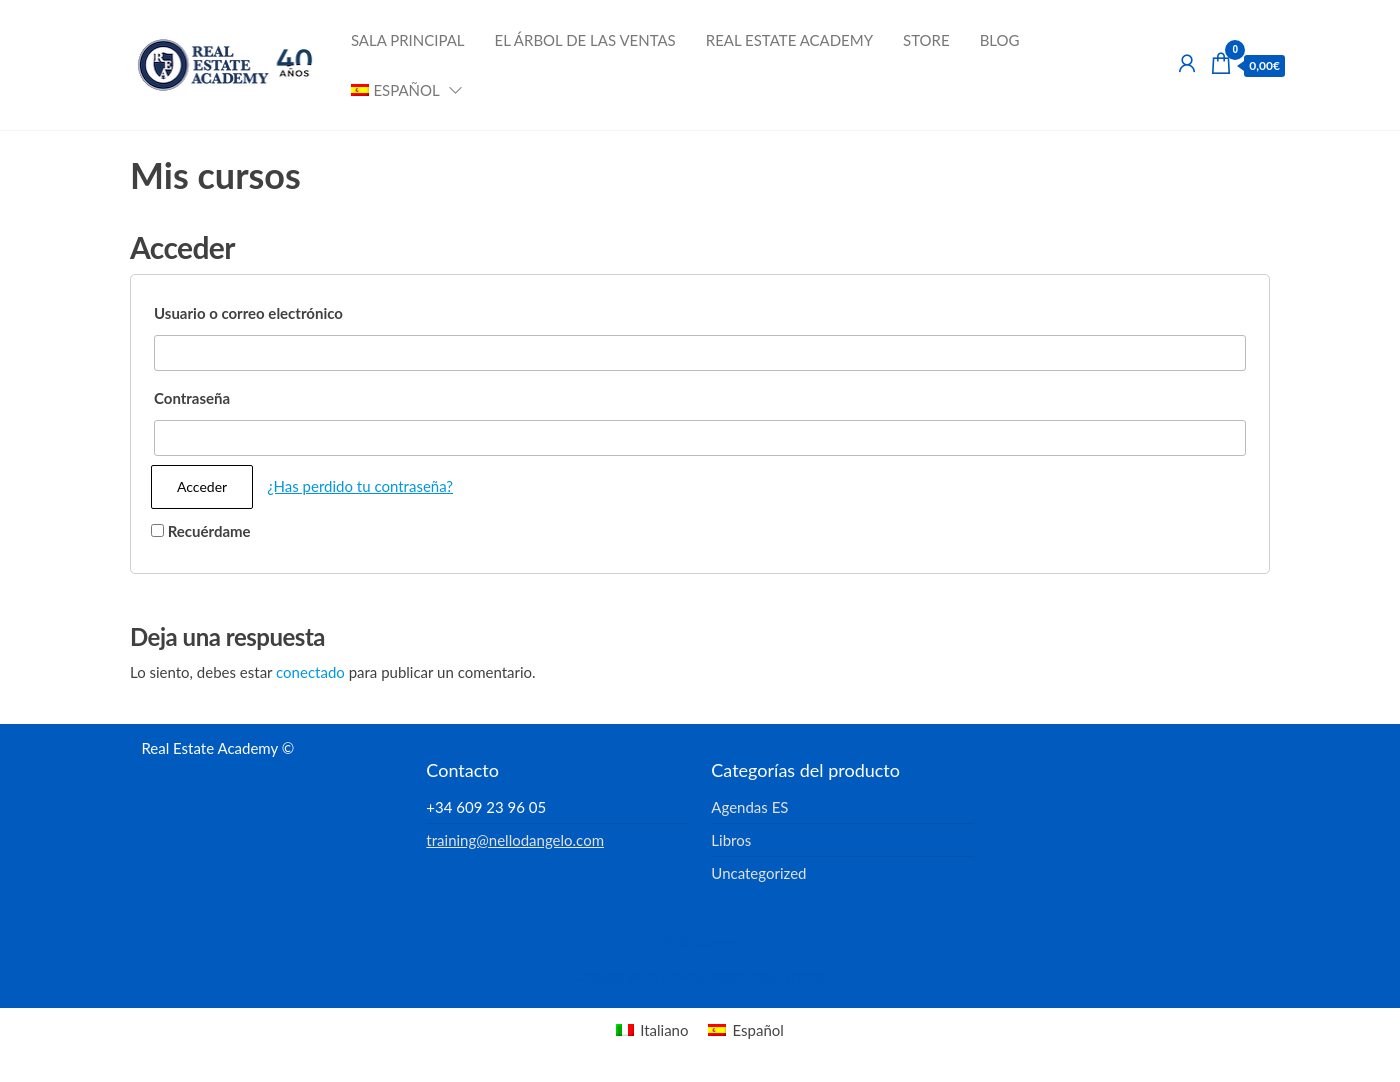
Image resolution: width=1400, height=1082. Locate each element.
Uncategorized (758, 873)
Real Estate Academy (789, 40)
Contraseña (192, 398)
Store (926, 40)
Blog (1000, 40)
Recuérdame (201, 531)
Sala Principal (408, 40)
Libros (731, 840)
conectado (310, 672)
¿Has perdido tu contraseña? (360, 486)
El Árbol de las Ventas (585, 40)
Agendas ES (749, 807)
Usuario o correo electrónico (248, 313)
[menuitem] (400, 90)
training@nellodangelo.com (515, 840)
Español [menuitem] (757, 1030)
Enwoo (683, 976)
